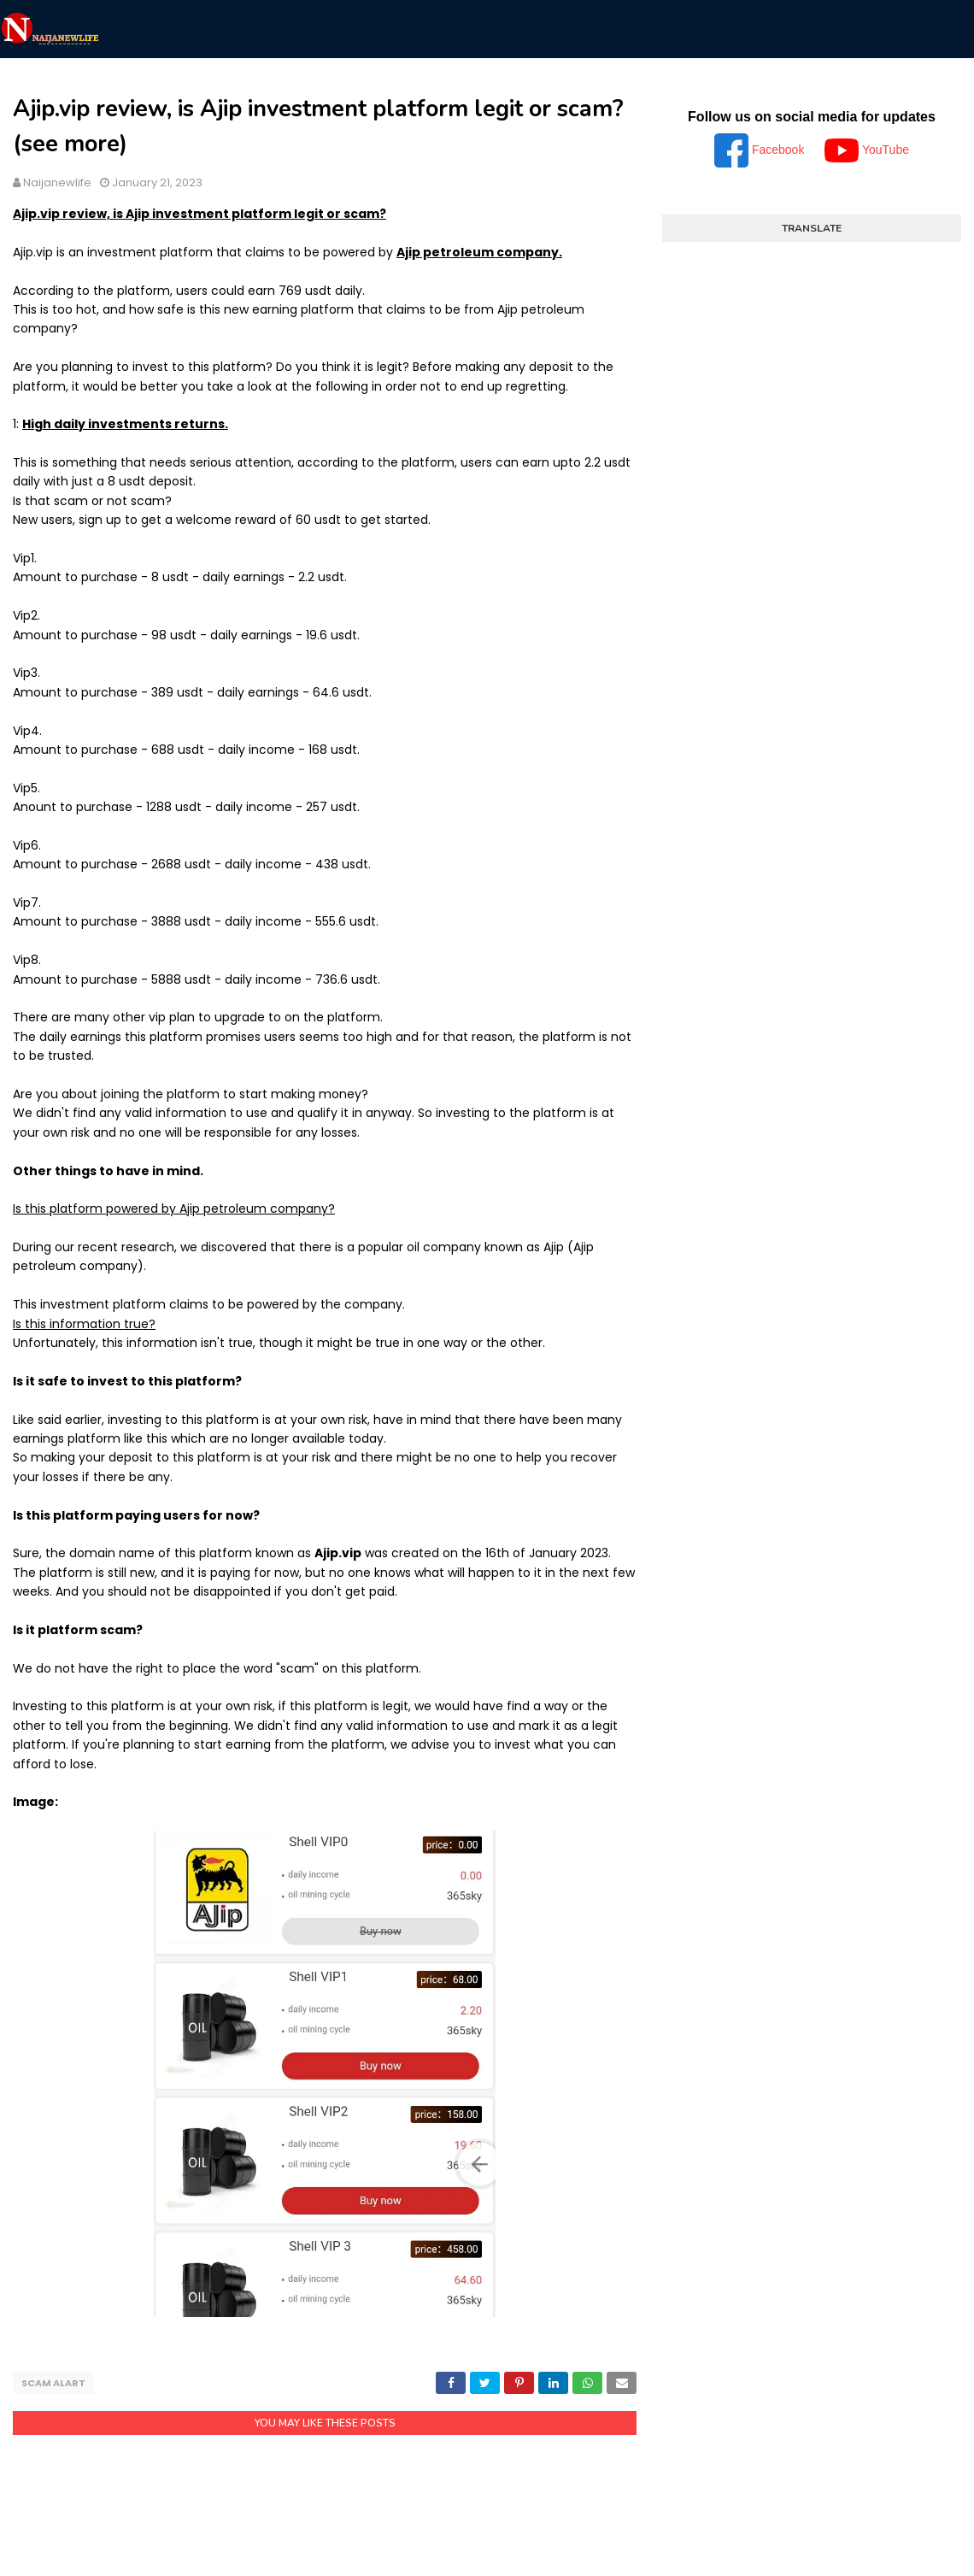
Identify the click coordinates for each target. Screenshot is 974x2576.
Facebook (760, 149)
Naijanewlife (57, 182)
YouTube (866, 149)
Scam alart (53, 2383)
